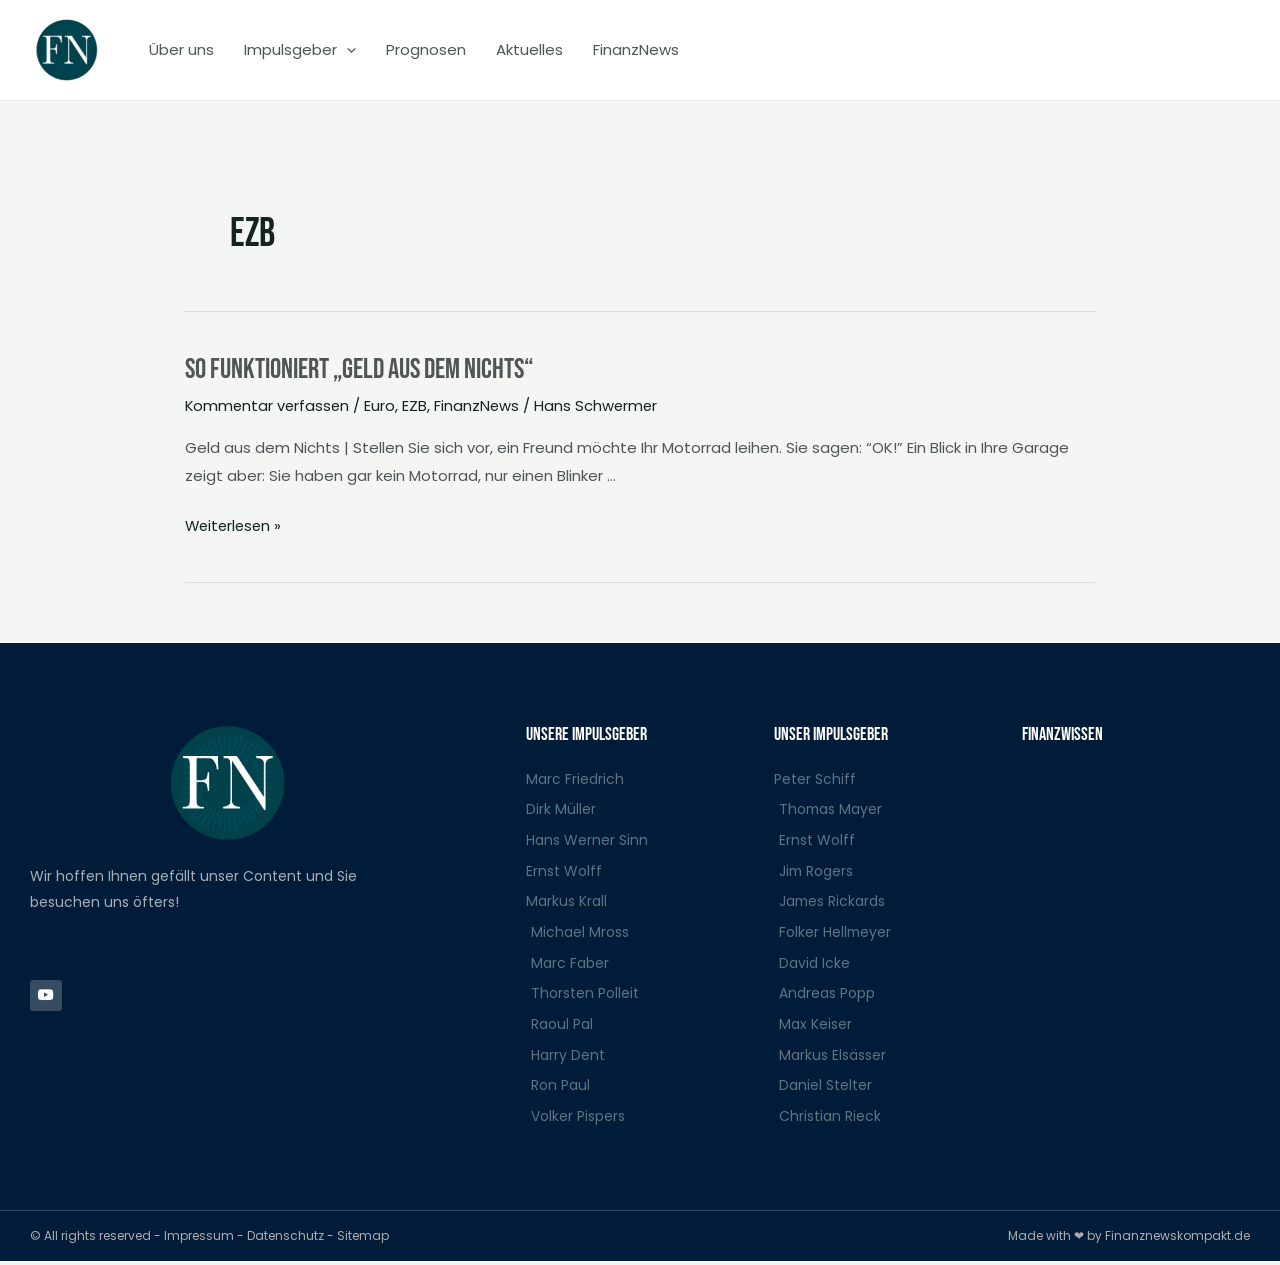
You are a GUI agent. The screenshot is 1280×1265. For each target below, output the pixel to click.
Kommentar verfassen (269, 405)
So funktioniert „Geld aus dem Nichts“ (375, 369)
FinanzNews (636, 49)
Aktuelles (529, 49)
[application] (346, 50)
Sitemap (363, 1239)
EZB (418, 405)
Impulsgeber (300, 50)
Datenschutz (287, 1239)
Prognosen (426, 49)
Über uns (181, 49)
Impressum (200, 1239)
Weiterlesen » (235, 524)
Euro (383, 405)
